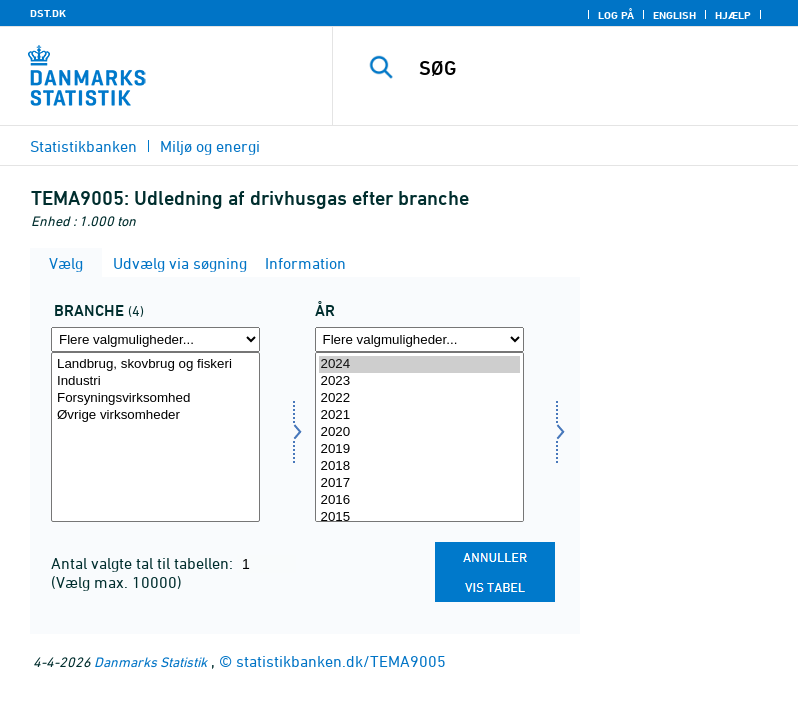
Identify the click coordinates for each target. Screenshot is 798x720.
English (674, 15)
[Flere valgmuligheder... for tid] (419, 339)
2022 (419, 398)
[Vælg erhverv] (155, 437)
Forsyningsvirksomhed (155, 398)
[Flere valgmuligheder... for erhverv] (155, 339)
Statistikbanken (83, 146)
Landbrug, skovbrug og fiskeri (155, 364)
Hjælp (733, 15)
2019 (419, 449)
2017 (419, 483)
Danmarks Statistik (150, 661)
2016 (419, 500)
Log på (616, 15)
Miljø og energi (210, 146)
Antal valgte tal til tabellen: (144, 563)
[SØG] (595, 68)
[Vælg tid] (419, 437)
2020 (419, 432)
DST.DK (48, 13)
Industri (155, 381)
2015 (419, 517)
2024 (419, 364)
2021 (419, 415)
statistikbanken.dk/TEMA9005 (341, 661)
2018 (419, 466)
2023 (419, 381)
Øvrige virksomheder (155, 415)
